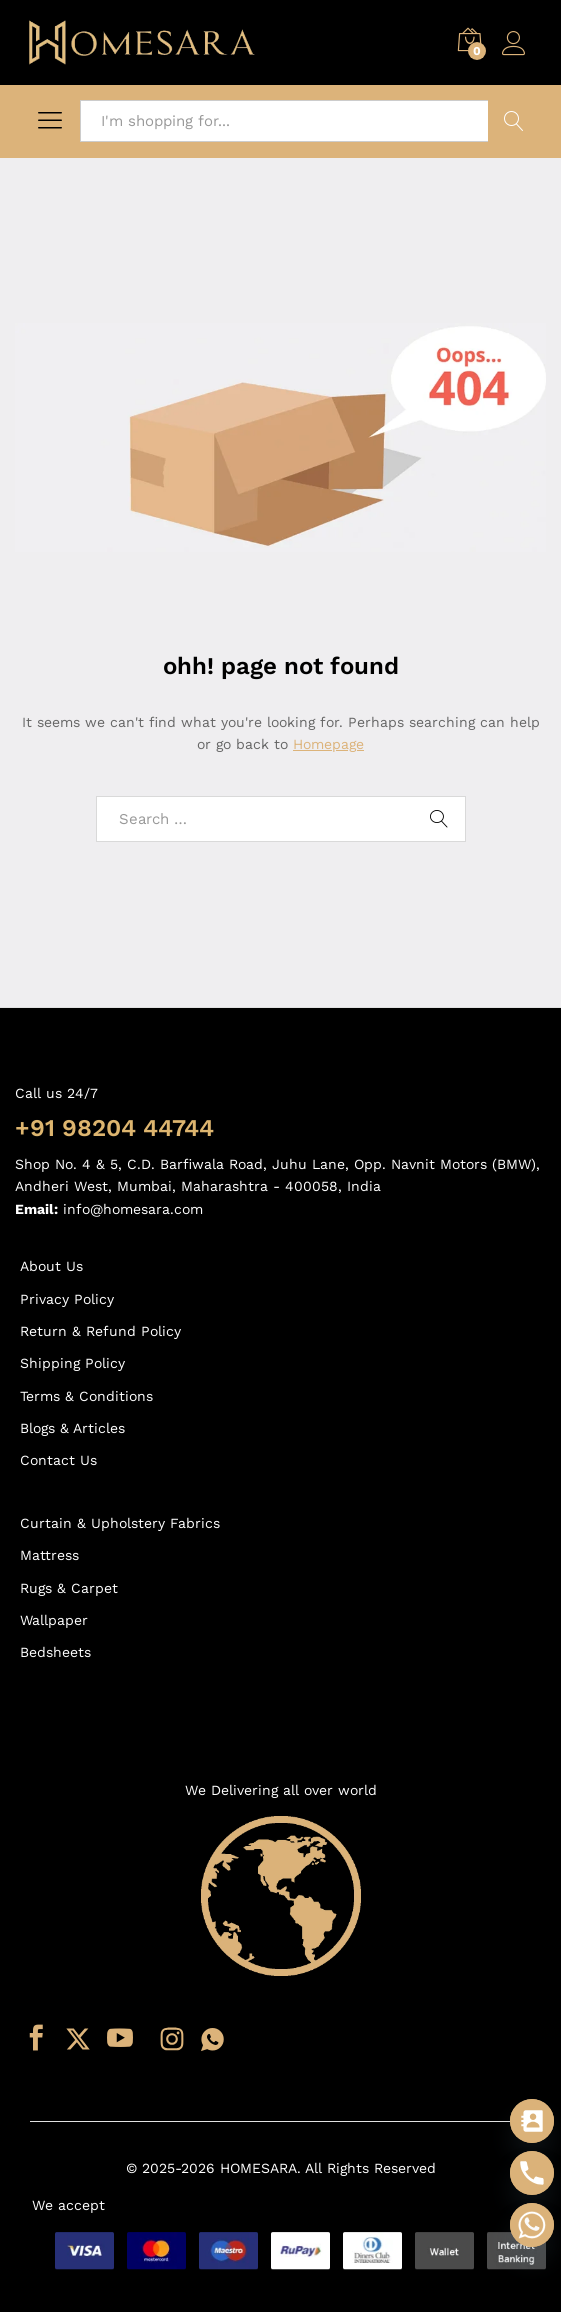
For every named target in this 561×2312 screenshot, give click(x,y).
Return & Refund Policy (100, 1331)
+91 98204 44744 (114, 1128)
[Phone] (532, 2173)
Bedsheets (55, 1652)
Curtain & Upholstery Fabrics (120, 1523)
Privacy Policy (67, 1299)
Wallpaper (54, 1620)
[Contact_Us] (532, 2121)
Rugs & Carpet (69, 1588)
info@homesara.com (133, 1209)
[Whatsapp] (532, 2225)
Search (514, 121)
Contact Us (58, 1460)
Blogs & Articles (72, 1428)
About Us (51, 1266)
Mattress (49, 1555)
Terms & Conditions (86, 1396)
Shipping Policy (72, 1363)
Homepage (328, 744)
